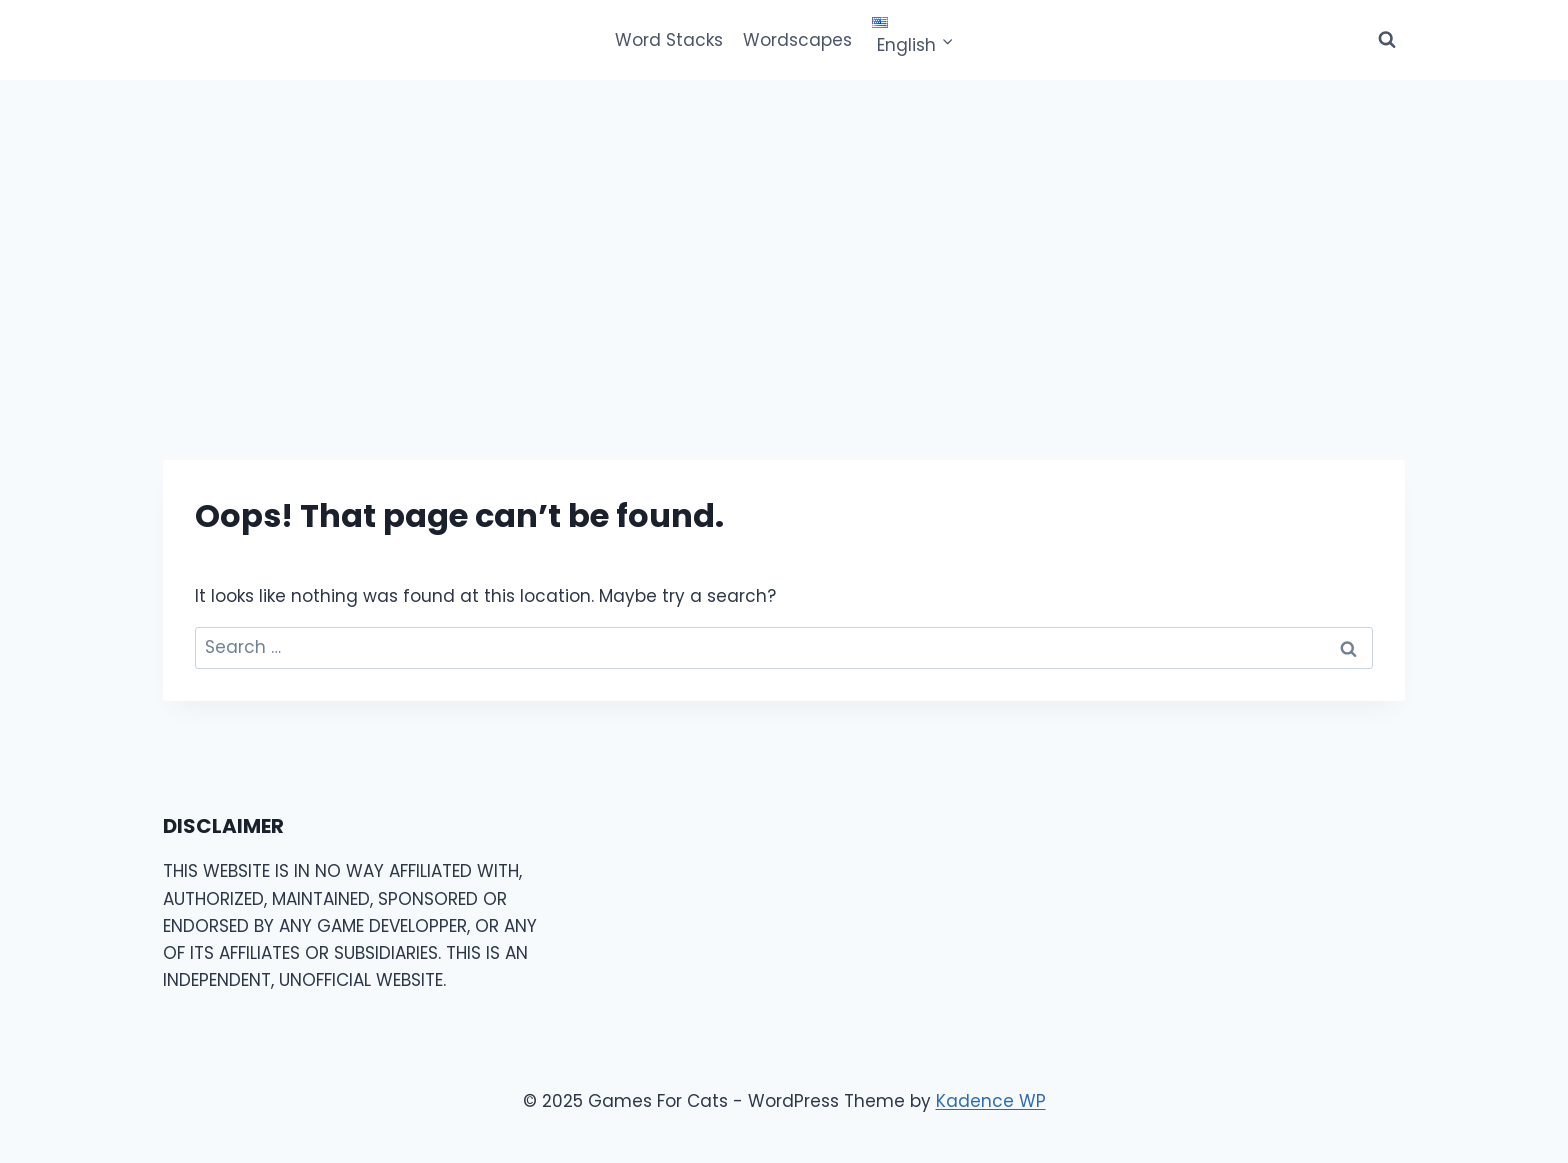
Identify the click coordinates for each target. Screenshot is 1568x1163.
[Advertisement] (784, 230)
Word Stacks (669, 40)
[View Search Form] (1387, 40)
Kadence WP (991, 1101)
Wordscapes (797, 40)
